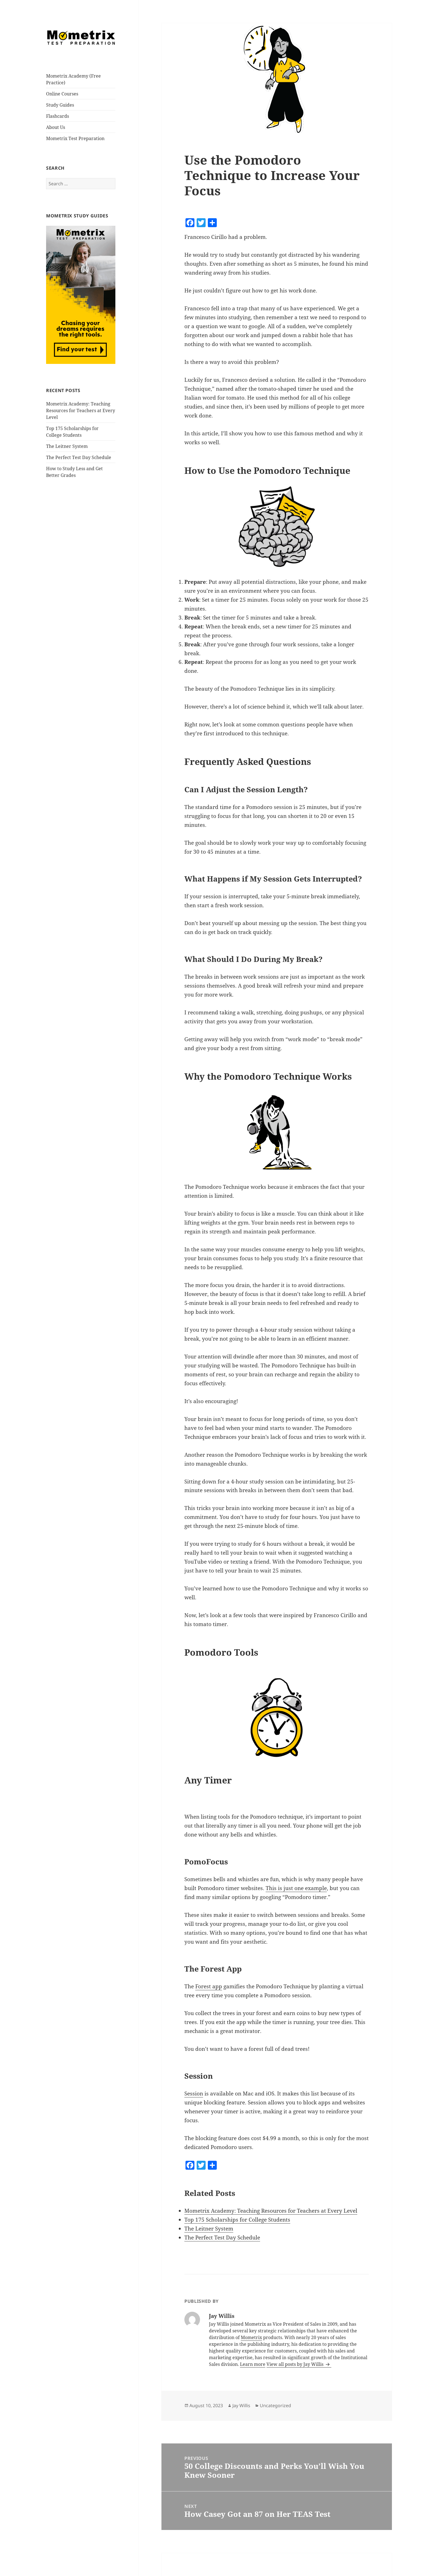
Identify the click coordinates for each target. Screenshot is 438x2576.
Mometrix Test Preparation (75, 138)
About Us (55, 127)
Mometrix (251, 2337)
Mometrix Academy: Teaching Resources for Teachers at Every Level (80, 410)
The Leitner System (67, 446)
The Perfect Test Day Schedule (78, 457)
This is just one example (296, 1888)
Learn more (252, 2364)
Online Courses (62, 94)
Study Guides (60, 105)
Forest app (208, 1986)
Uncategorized (275, 2405)
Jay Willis (241, 2405)
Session (193, 2093)
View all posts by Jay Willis (295, 2364)
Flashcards (57, 116)
